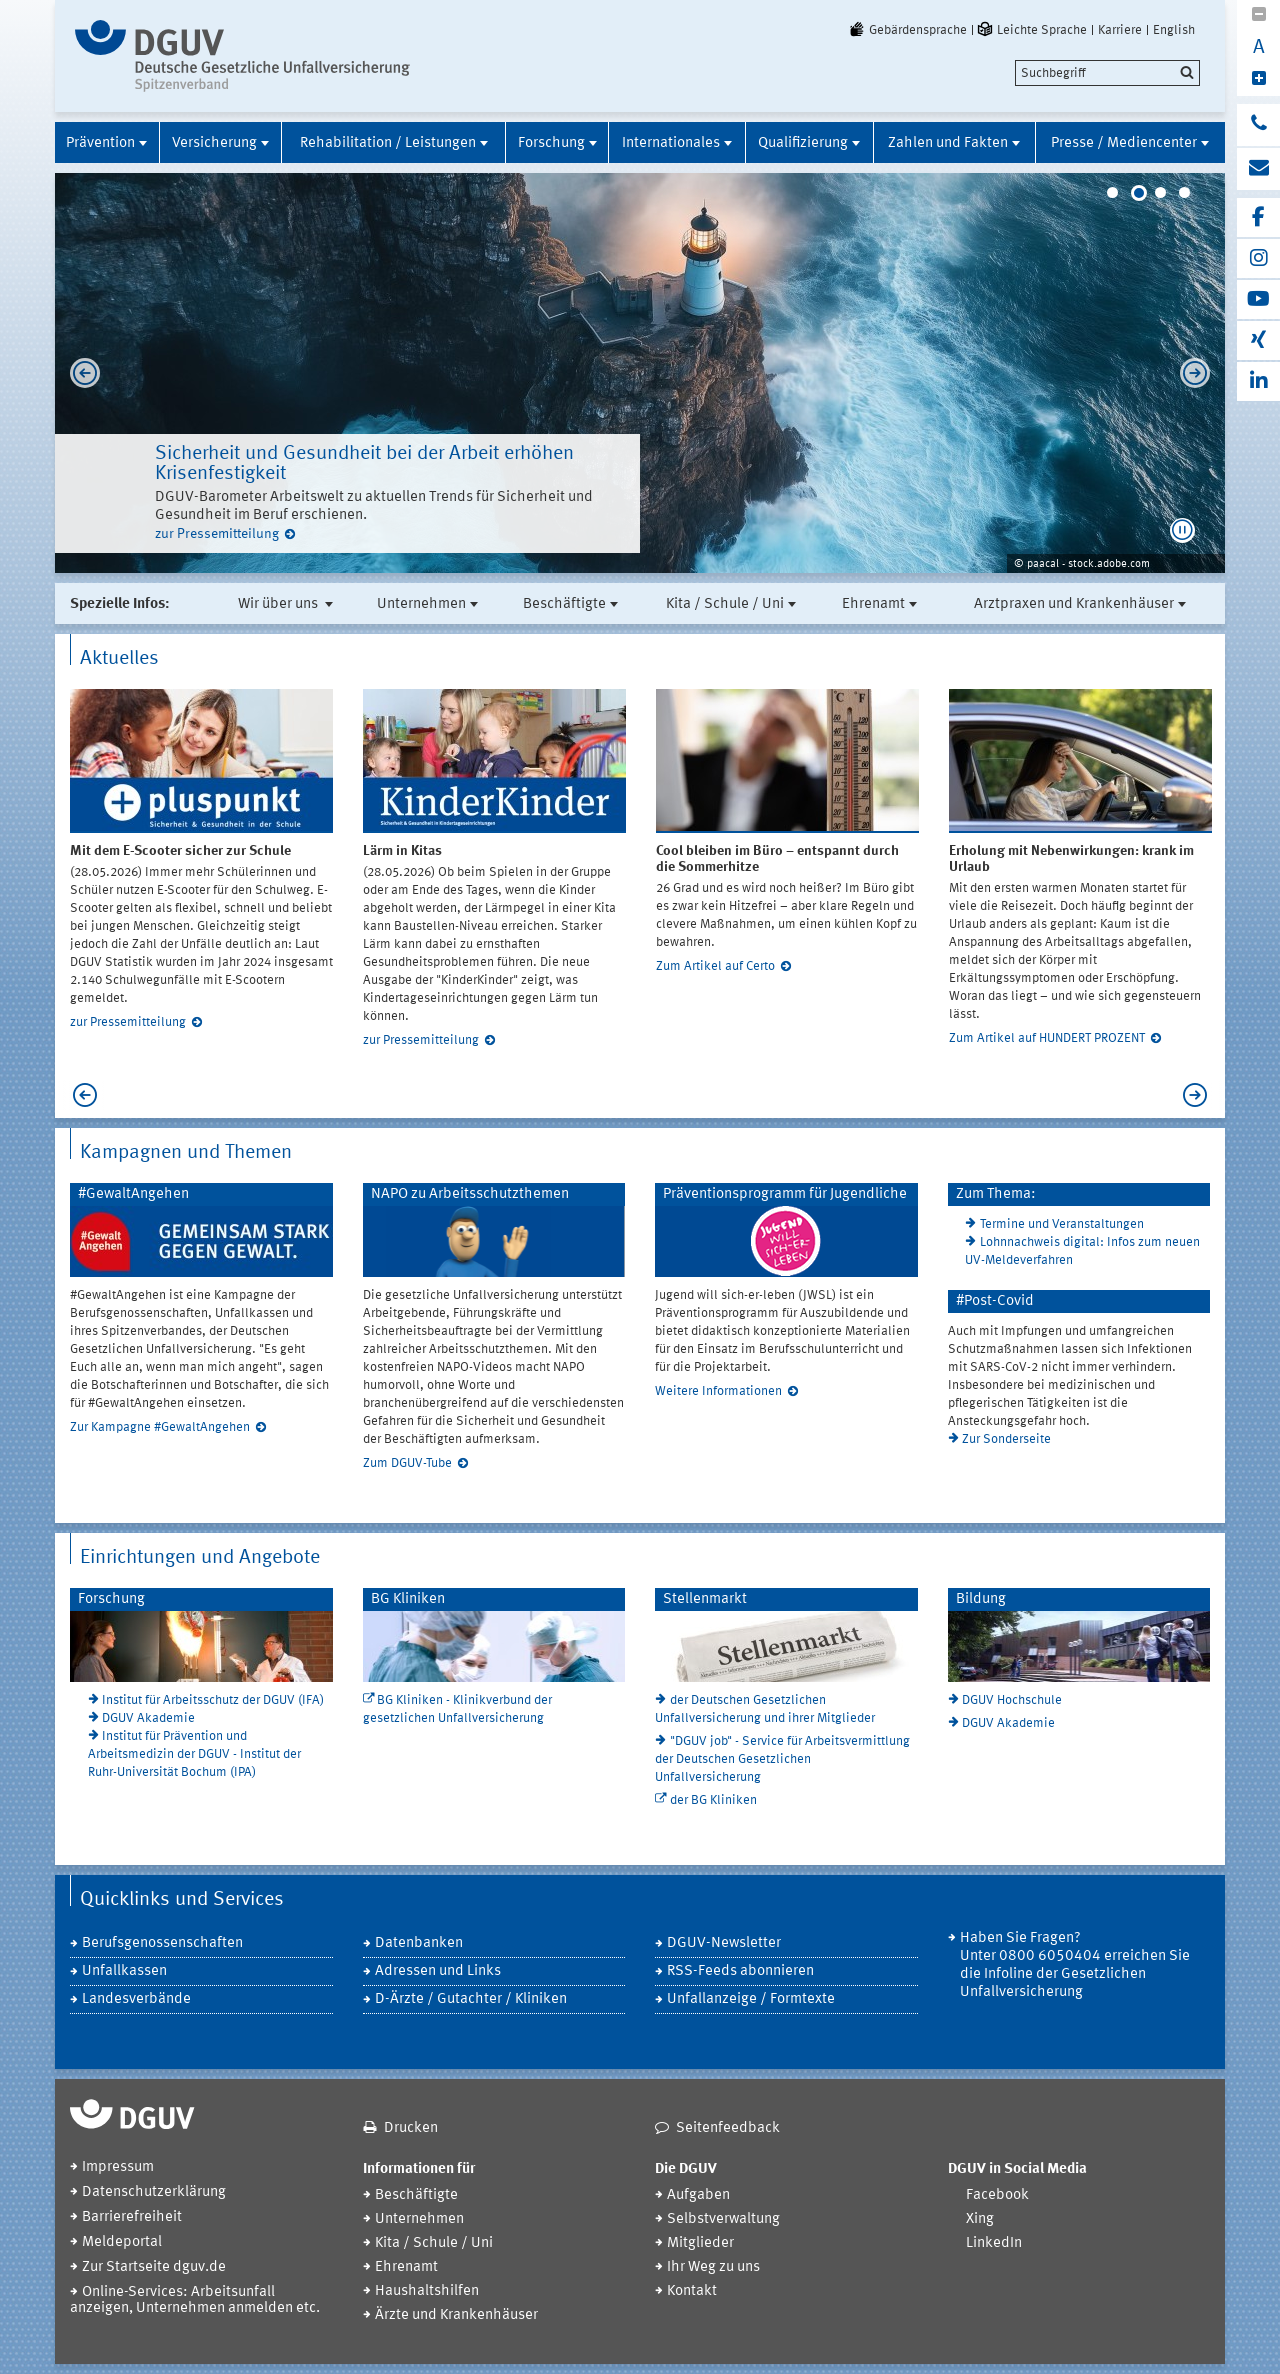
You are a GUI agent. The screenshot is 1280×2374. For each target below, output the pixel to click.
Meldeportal (122, 2242)
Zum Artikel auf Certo (715, 966)
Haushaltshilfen (427, 2291)
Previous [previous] (80, 373)
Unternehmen (421, 604)
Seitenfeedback (728, 2128)
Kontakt (692, 2291)
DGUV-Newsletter (724, 1943)
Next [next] (1200, 373)
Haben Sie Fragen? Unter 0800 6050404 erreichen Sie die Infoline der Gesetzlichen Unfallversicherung (1075, 1965)
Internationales (671, 143)
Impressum (118, 2167)
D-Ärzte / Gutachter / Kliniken (471, 1999)
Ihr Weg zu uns (713, 2267)
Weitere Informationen (718, 1391)
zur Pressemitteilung (217, 534)
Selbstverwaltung (723, 2219)
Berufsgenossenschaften (162, 1943)
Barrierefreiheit (132, 2217)
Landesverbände (136, 1999)
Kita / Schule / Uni (725, 604)
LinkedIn (994, 2243)
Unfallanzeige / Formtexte (751, 1999)
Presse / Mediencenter (1124, 143)
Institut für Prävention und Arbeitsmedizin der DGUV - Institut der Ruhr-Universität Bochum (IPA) (194, 1754)
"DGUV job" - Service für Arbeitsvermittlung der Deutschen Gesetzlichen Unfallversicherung (782, 1759)
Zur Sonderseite (1006, 1439)
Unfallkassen (124, 1971)
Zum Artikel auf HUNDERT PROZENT (1047, 1038)
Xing (980, 2219)
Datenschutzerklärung (154, 2192)
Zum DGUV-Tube (407, 1463)
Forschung (551, 143)
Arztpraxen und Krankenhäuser (1074, 604)
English (1174, 30)
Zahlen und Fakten (948, 143)
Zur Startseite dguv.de (154, 2267)
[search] (1107, 73)
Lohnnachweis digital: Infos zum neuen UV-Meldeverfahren (1082, 1251)
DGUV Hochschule (1012, 1700)
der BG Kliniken (713, 1800)
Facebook (997, 2195)
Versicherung (214, 143)
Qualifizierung (803, 143)
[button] (1182, 530)
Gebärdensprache (907, 30)
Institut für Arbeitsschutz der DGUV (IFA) (213, 1700)
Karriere (1120, 30)
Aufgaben (698, 2195)
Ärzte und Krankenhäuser (456, 2315)
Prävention (100, 143)
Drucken (411, 2128)
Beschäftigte (564, 604)
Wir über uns (279, 604)
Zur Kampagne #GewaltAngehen (160, 1427)
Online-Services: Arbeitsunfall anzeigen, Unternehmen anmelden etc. (195, 2300)
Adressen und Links (438, 1971)
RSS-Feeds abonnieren (740, 1971)
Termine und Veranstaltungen (1062, 1224)
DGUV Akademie (148, 1718)
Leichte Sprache (1031, 30)
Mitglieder (700, 2243)
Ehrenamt (873, 604)
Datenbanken (419, 1943)
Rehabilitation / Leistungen (388, 143)
